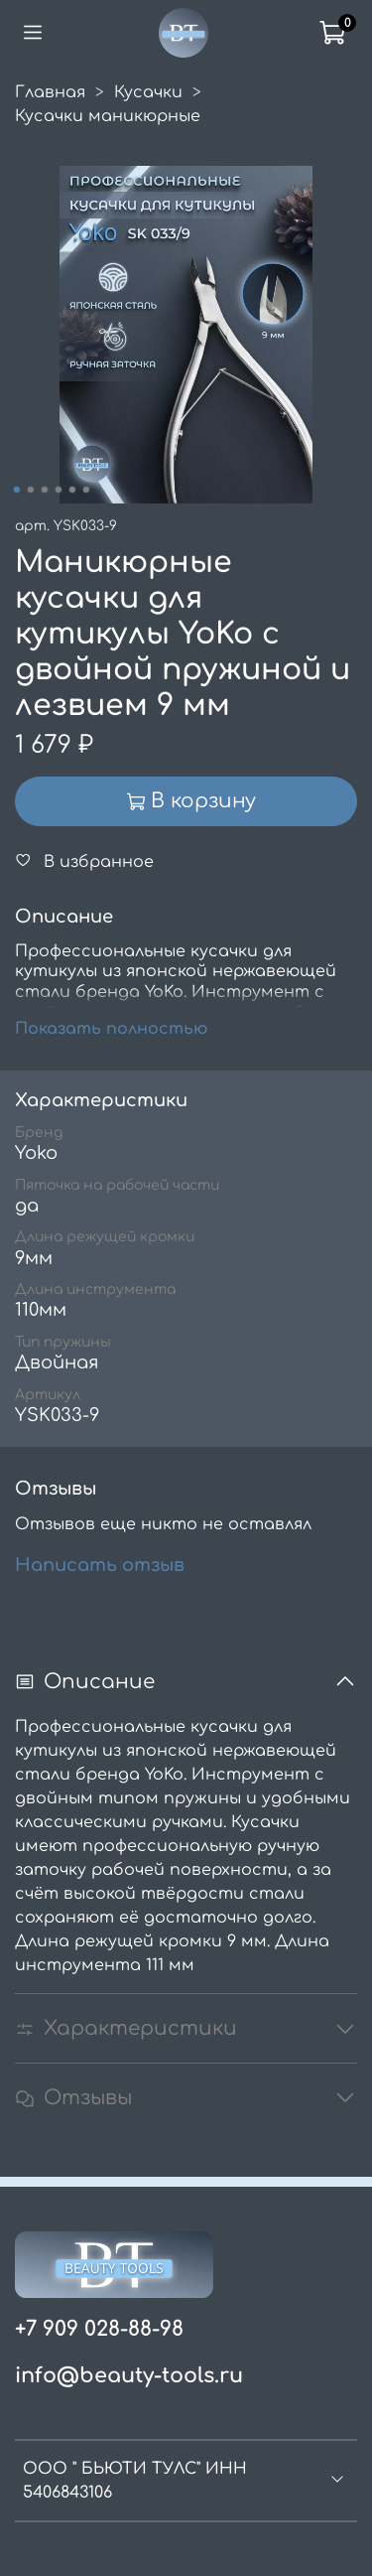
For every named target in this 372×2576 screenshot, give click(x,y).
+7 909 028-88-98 (99, 2329)
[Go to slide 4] (58, 490)
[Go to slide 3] (44, 490)
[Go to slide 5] (71, 490)
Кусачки (148, 92)
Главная (50, 92)
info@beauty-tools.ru (129, 2375)
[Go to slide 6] (85, 490)
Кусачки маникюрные (107, 116)
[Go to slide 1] (16, 490)
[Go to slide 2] (30, 490)
